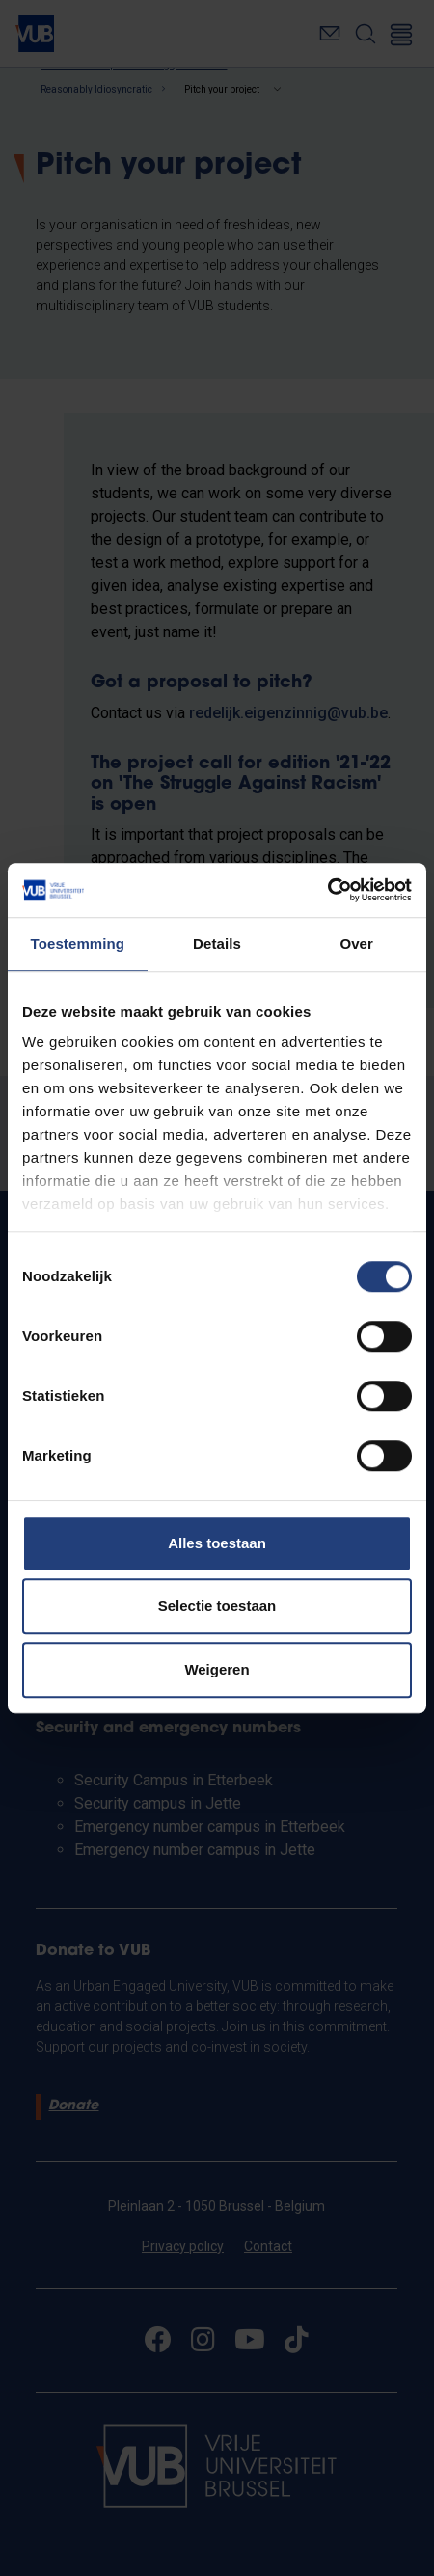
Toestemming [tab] (78, 943)
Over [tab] (356, 943)
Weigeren (216, 1669)
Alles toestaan (217, 1543)
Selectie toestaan (217, 1605)
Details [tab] (217, 943)
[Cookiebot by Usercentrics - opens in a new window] (327, 889)
